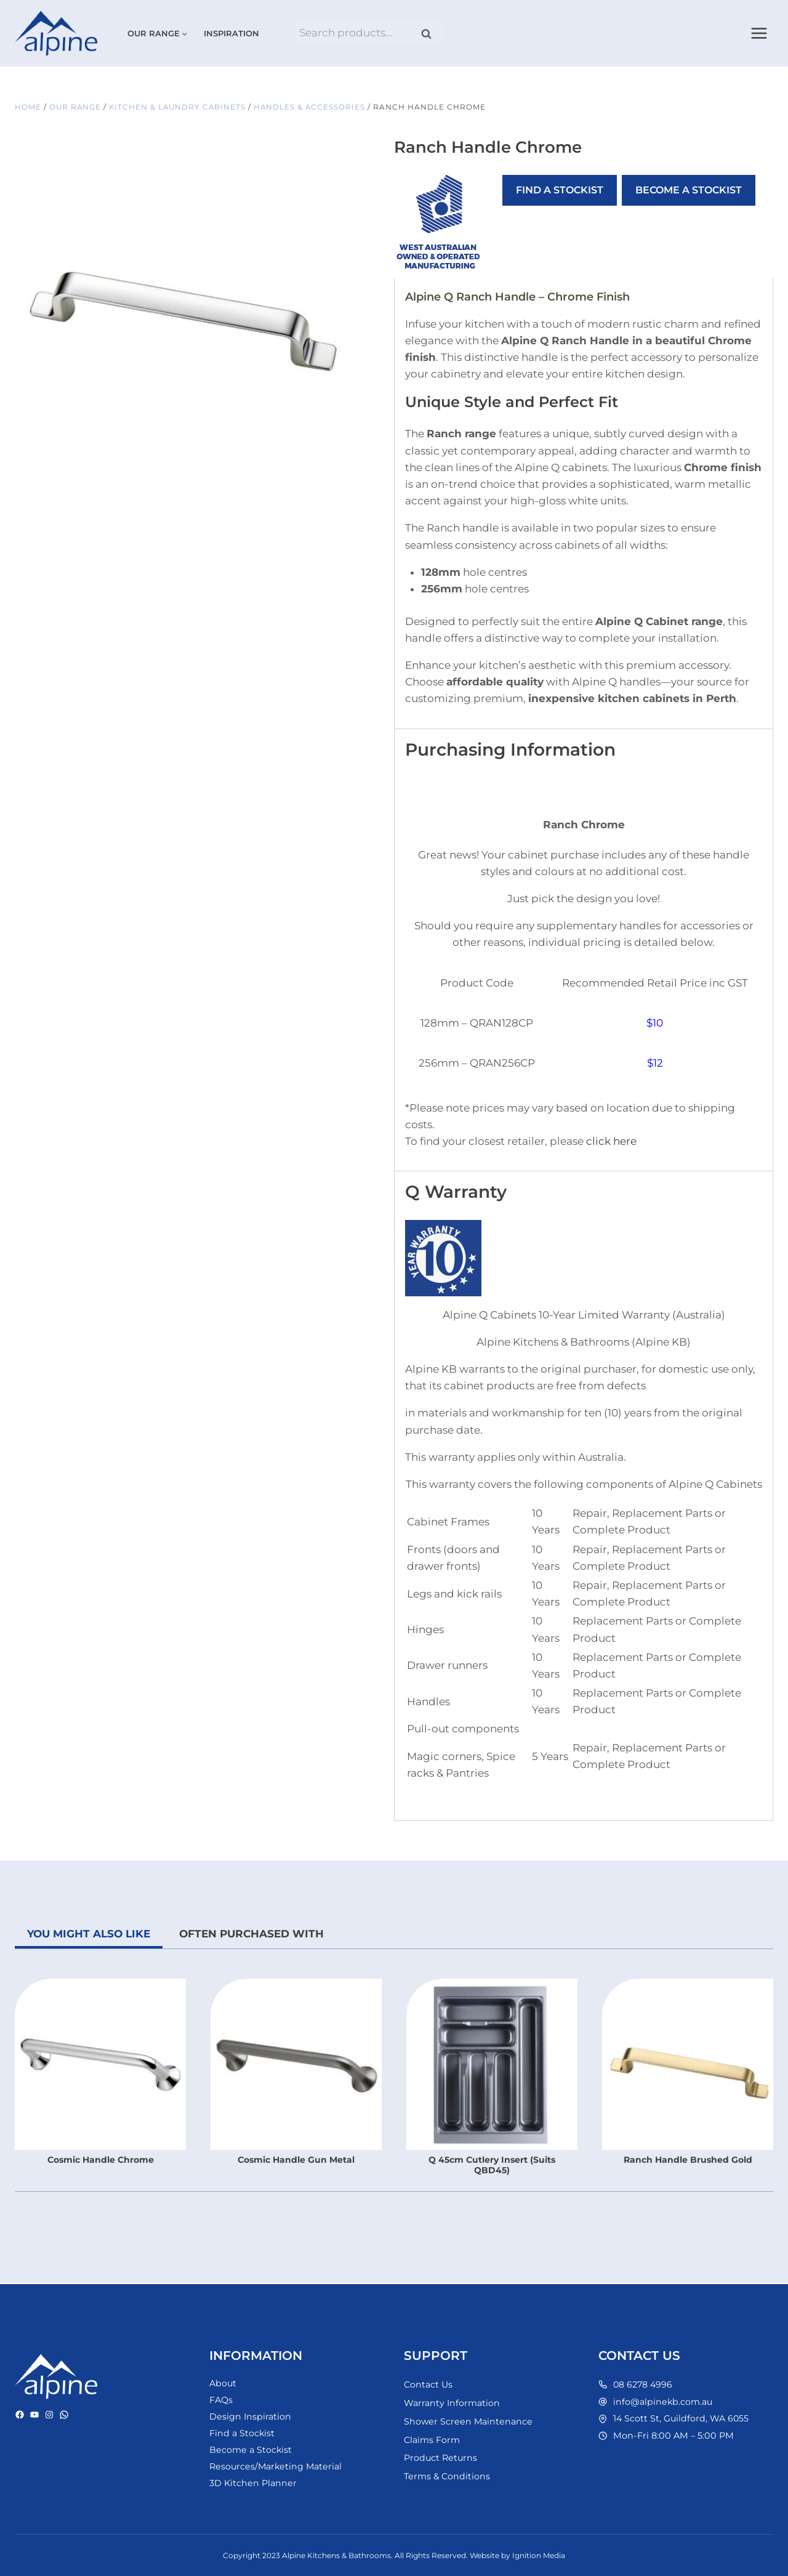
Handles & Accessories (313, 106)
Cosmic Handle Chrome (100, 2159)
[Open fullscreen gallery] (332, 456)
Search (430, 33)
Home (28, 106)
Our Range (75, 106)
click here (611, 1140)
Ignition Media (538, 2555)
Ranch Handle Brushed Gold (688, 2159)
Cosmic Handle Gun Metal (296, 2159)
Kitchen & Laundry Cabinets (179, 106)
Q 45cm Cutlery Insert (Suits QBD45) (491, 2165)
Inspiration (231, 33)
